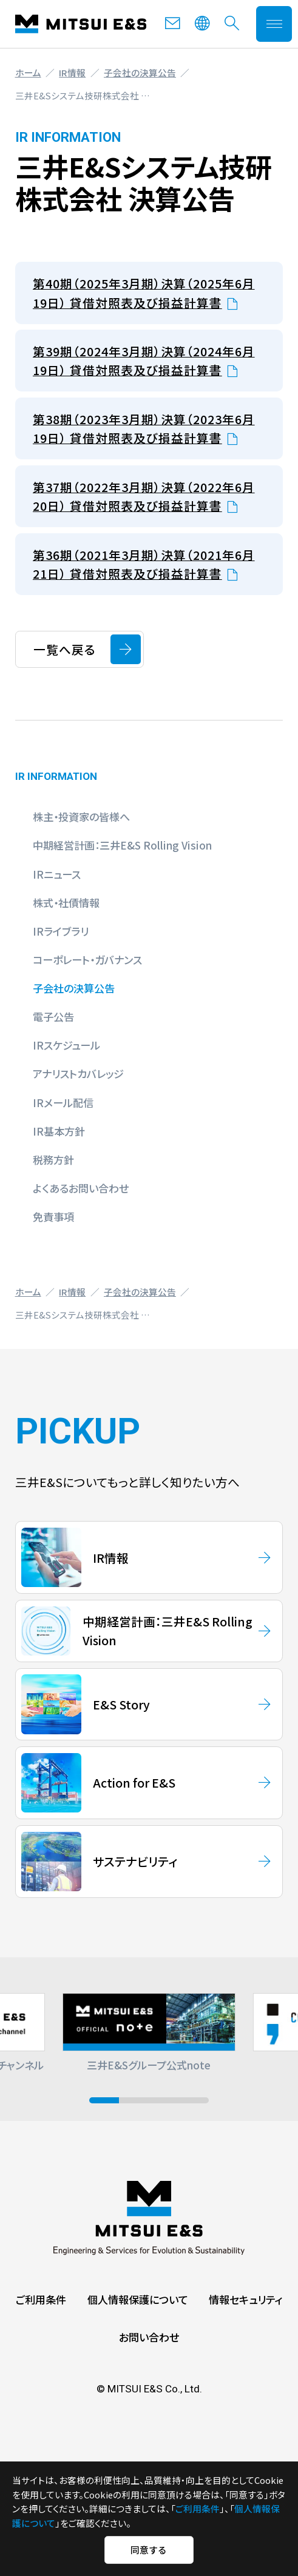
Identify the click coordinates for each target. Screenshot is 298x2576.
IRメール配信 (63, 1102)
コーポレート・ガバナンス (87, 959)
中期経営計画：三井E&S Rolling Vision (122, 845)
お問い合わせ (149, 2337)
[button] (104, 2100)
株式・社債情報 (66, 902)
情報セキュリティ (245, 2299)
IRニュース (57, 874)
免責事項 (53, 1216)
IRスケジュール (66, 1045)
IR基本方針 (59, 1131)
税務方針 (53, 1159)
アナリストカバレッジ (78, 1073)
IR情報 (72, 72)
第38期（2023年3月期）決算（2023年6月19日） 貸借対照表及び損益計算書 (144, 428)
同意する (148, 2549)
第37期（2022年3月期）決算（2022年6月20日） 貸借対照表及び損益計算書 (144, 496)
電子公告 (53, 1016)
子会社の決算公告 (140, 72)
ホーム (28, 72)
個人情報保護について (137, 2299)
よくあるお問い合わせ (81, 1188)
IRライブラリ (61, 931)
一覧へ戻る (64, 649)
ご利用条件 (41, 2299)
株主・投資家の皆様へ (81, 816)
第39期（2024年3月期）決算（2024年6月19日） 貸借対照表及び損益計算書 (144, 360)
